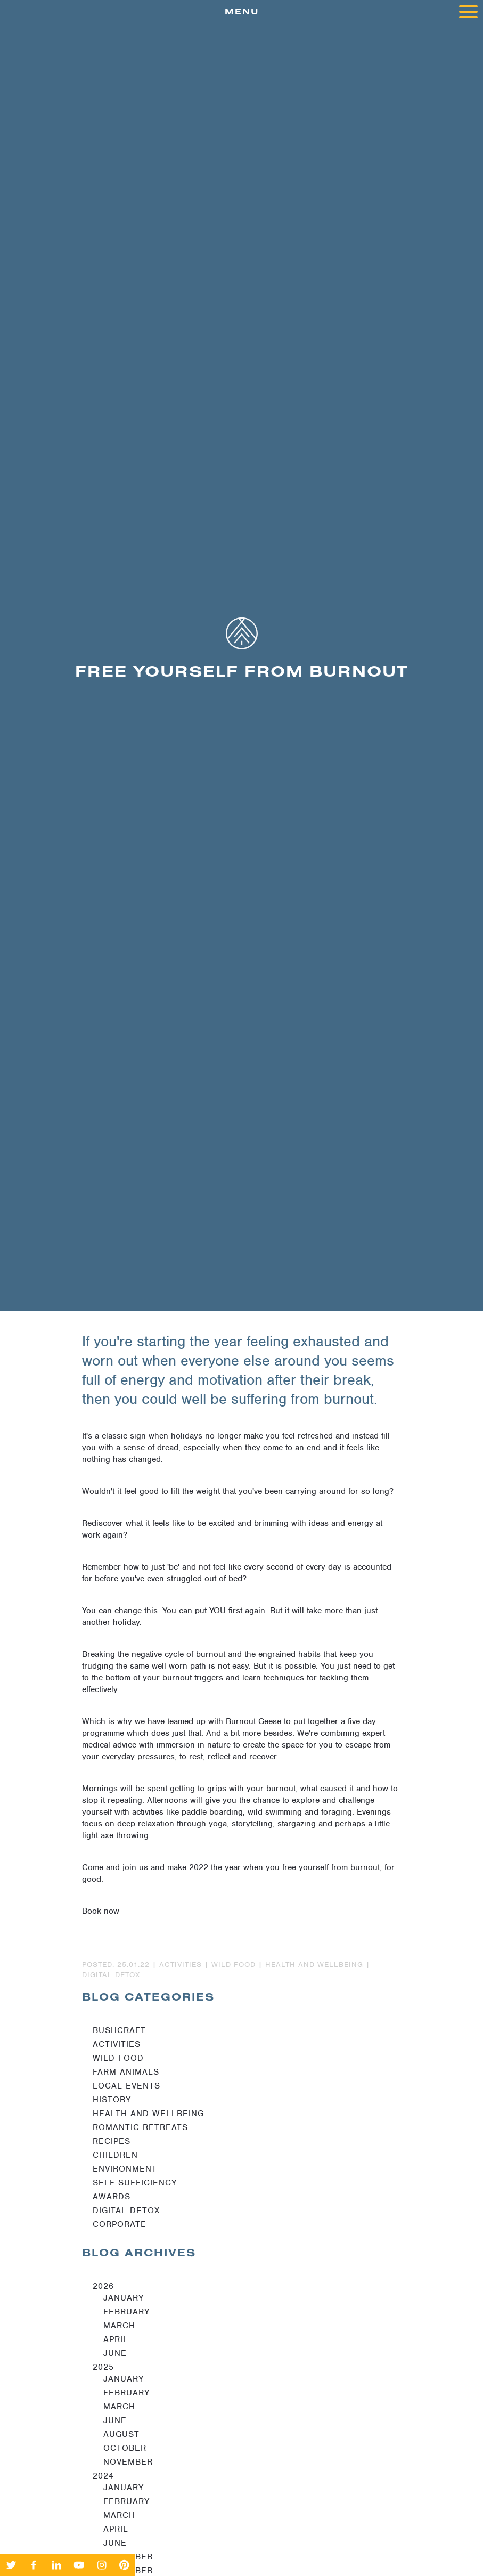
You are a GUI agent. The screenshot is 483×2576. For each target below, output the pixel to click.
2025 (103, 2367)
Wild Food (118, 2058)
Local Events (126, 2086)
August (121, 2434)
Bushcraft (119, 2030)
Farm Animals (126, 2072)
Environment (125, 2169)
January (123, 2298)
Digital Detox (126, 2210)
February (126, 2311)
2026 (103, 2286)
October (124, 2448)
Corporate (119, 2224)
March (119, 2325)
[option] (241, 666)
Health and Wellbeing (148, 2113)
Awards (111, 2196)
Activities (117, 2044)
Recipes (111, 2141)
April (115, 2339)
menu (351, 13)
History (112, 2099)
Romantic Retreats (140, 2127)
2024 (103, 2476)
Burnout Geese (253, 1721)
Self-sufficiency (135, 2182)
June (115, 2353)
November (128, 2462)
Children (115, 2155)
